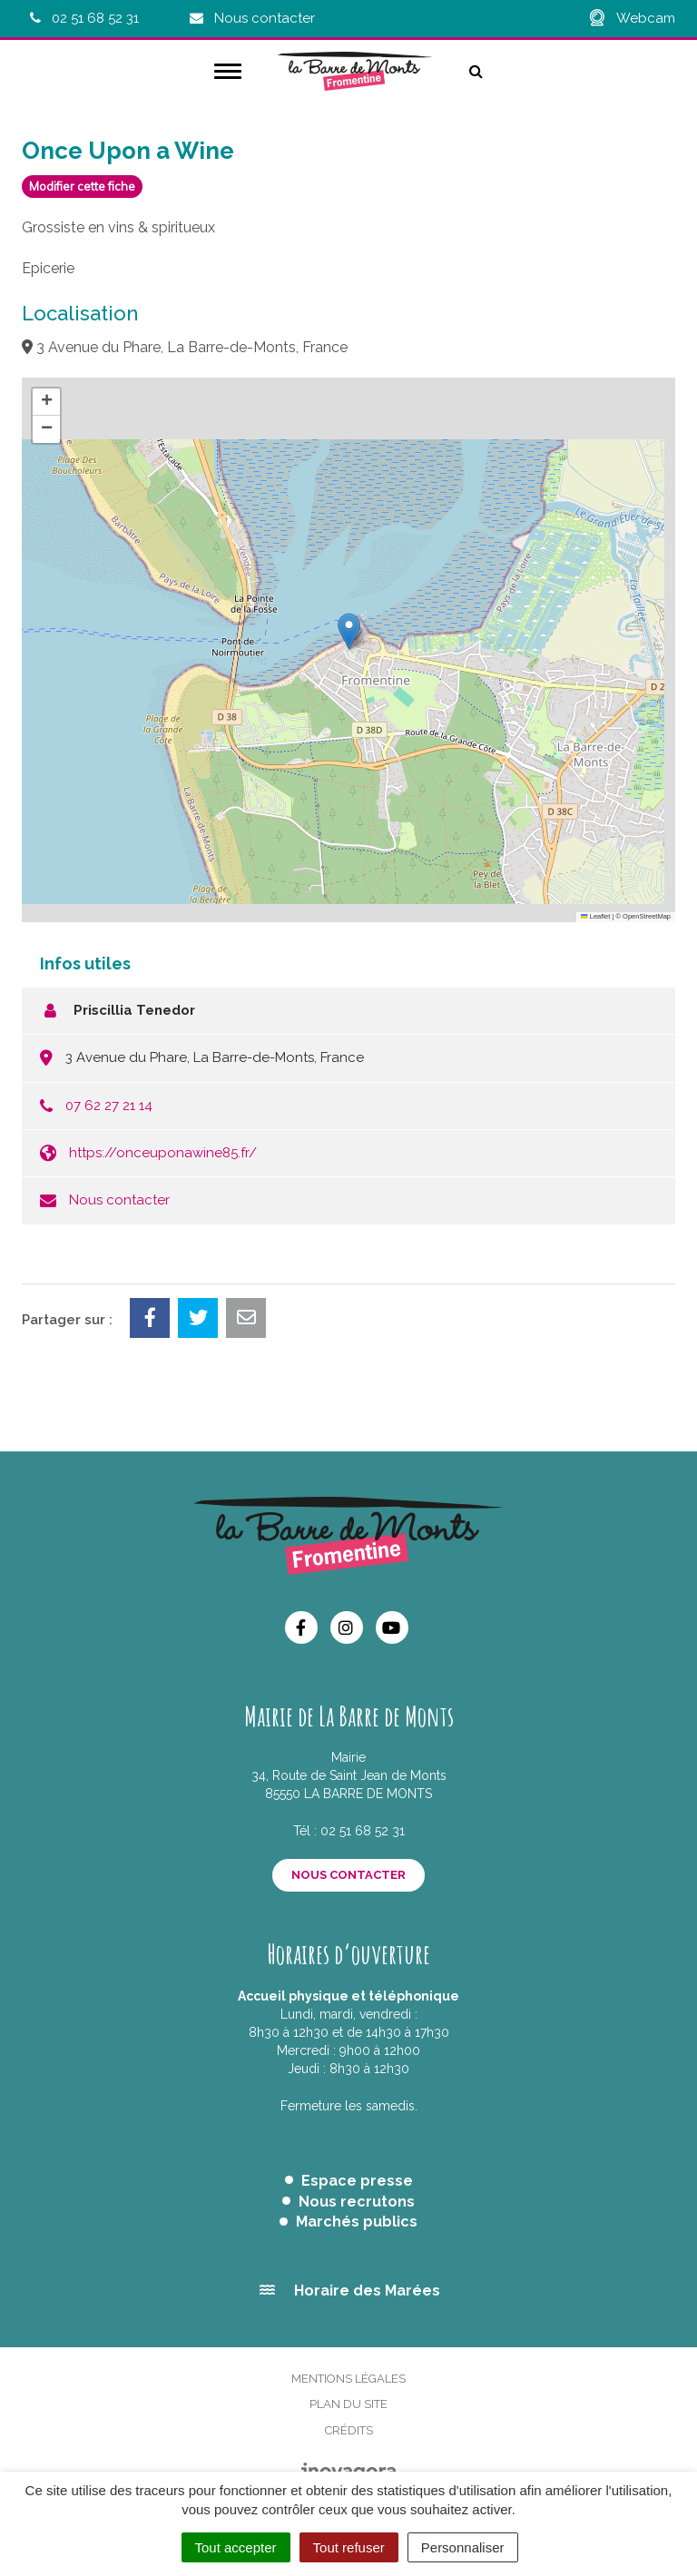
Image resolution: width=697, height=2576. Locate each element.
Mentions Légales (348, 2378)
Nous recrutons (357, 2201)
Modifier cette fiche (82, 186)
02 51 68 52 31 (362, 1831)
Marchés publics (356, 2221)
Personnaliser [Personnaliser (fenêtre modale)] (463, 2547)
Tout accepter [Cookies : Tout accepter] (236, 2547)
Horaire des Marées (367, 2290)
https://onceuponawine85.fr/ (163, 1153)
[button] (349, 631)
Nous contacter (119, 1200)
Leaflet (595, 916)
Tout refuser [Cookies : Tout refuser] (349, 2547)
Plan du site (348, 2404)
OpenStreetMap (647, 916)
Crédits (349, 2430)
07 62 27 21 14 (108, 1105)
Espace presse (357, 2180)
